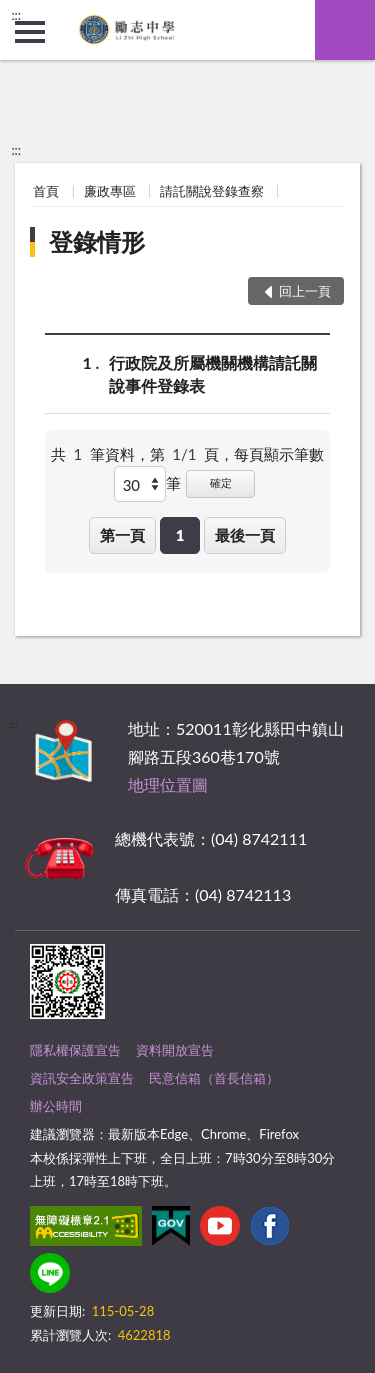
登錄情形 (97, 241)
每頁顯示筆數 (279, 454)
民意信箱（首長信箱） (214, 1078)
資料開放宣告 (175, 1050)
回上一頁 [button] (305, 291)
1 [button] (180, 535)
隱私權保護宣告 (75, 1050)
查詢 (345, 30)
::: (16, 15)
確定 (221, 482)
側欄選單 (30, 32)
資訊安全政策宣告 (82, 1078)
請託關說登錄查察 (212, 191)
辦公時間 (56, 1106)
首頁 (46, 191)
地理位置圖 (168, 784)
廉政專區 (110, 191)
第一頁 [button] (122, 535)
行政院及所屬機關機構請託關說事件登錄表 (213, 373)
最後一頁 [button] (245, 535)
